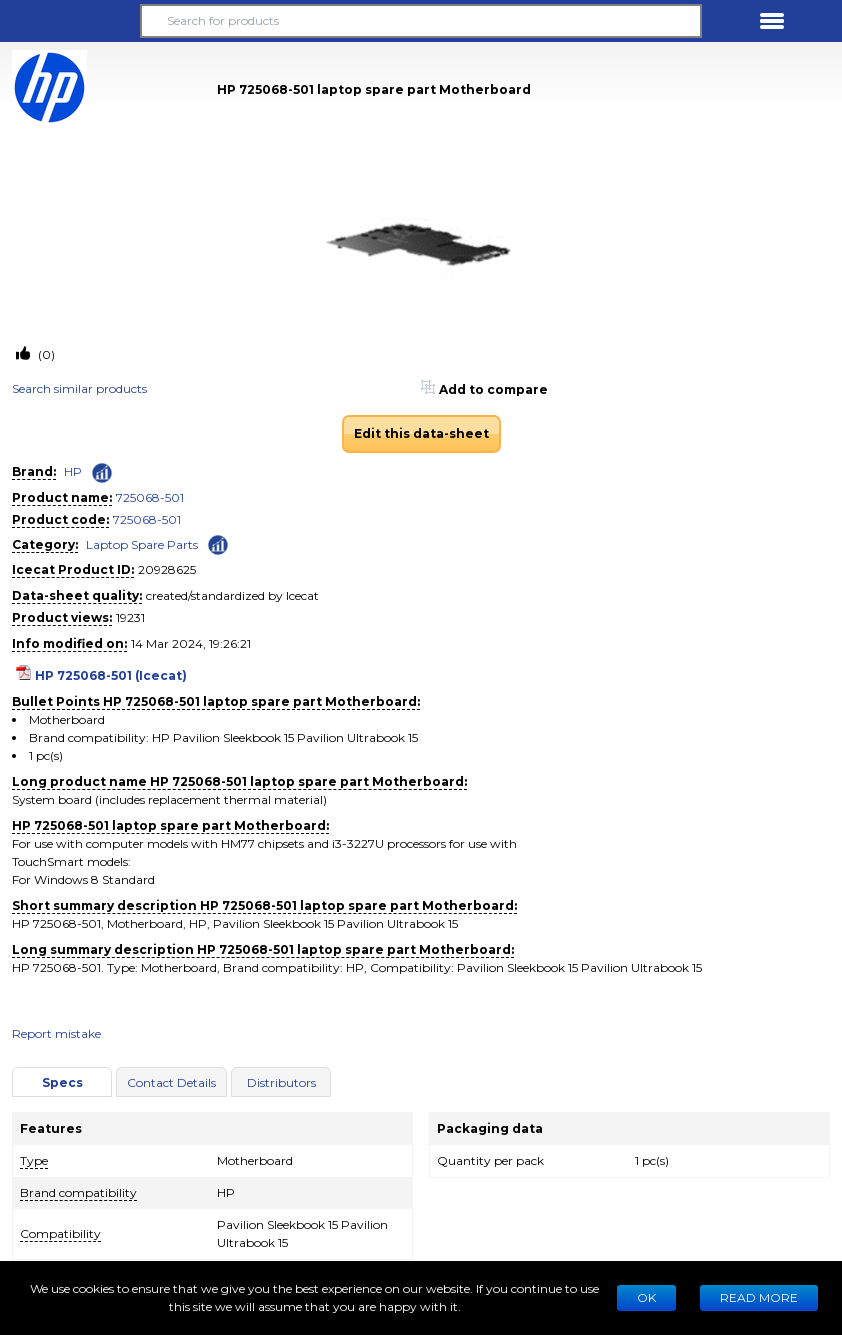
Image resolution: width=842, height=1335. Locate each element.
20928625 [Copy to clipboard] (167, 569)
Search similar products (79, 388)
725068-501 (150, 497)
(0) (45, 354)
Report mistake (56, 1033)
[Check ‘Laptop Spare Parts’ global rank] (218, 543)
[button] (70, 21)
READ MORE (759, 1297)
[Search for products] (421, 21)
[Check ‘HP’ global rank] (102, 473)
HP (73, 471)
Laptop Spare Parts (142, 544)
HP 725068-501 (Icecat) (111, 675)
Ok (646, 1297)
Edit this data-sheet (421, 433)
